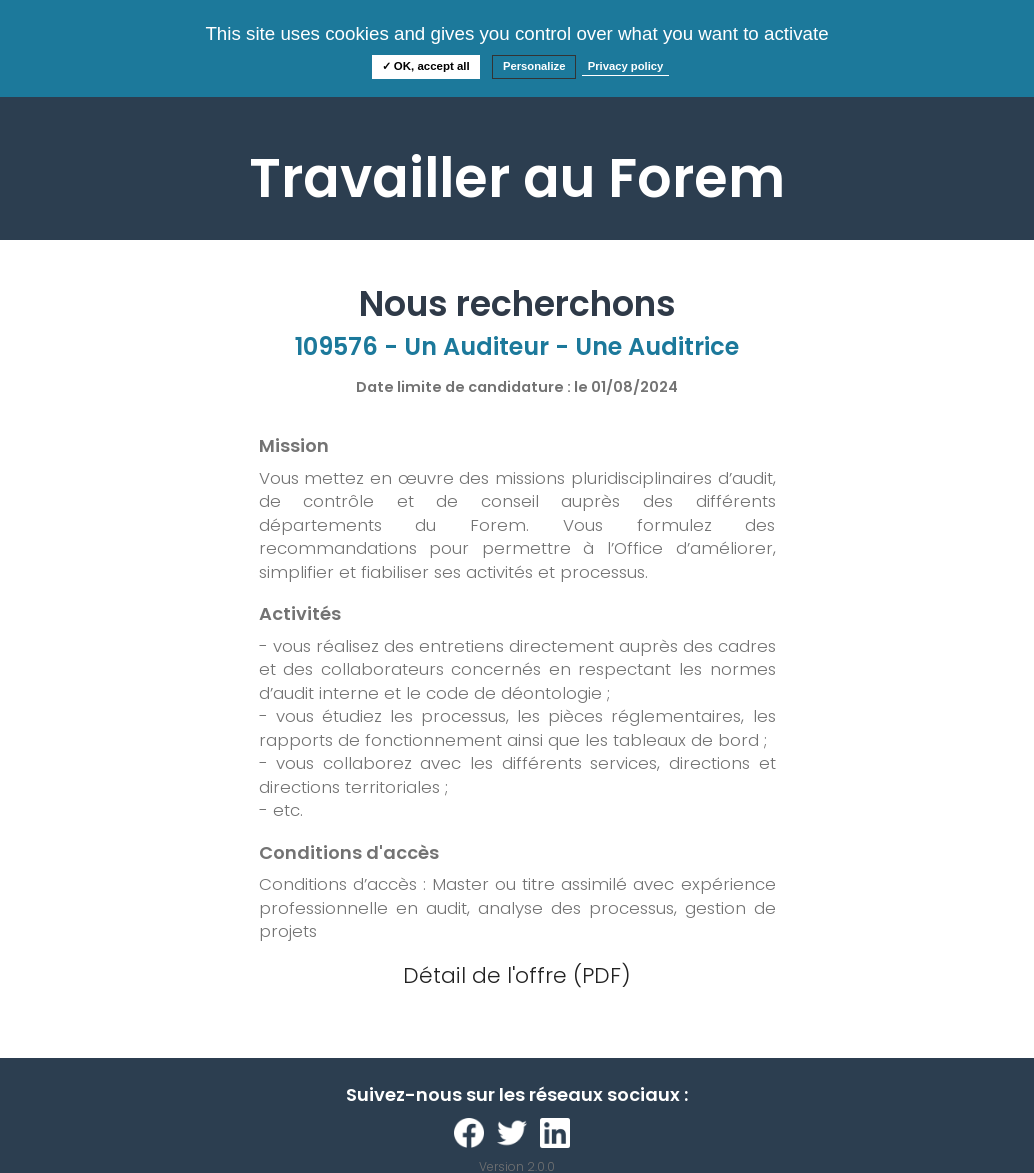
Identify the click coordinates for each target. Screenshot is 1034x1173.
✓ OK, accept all (426, 66)
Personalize (534, 66)
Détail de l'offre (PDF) (517, 975)
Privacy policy (626, 66)
